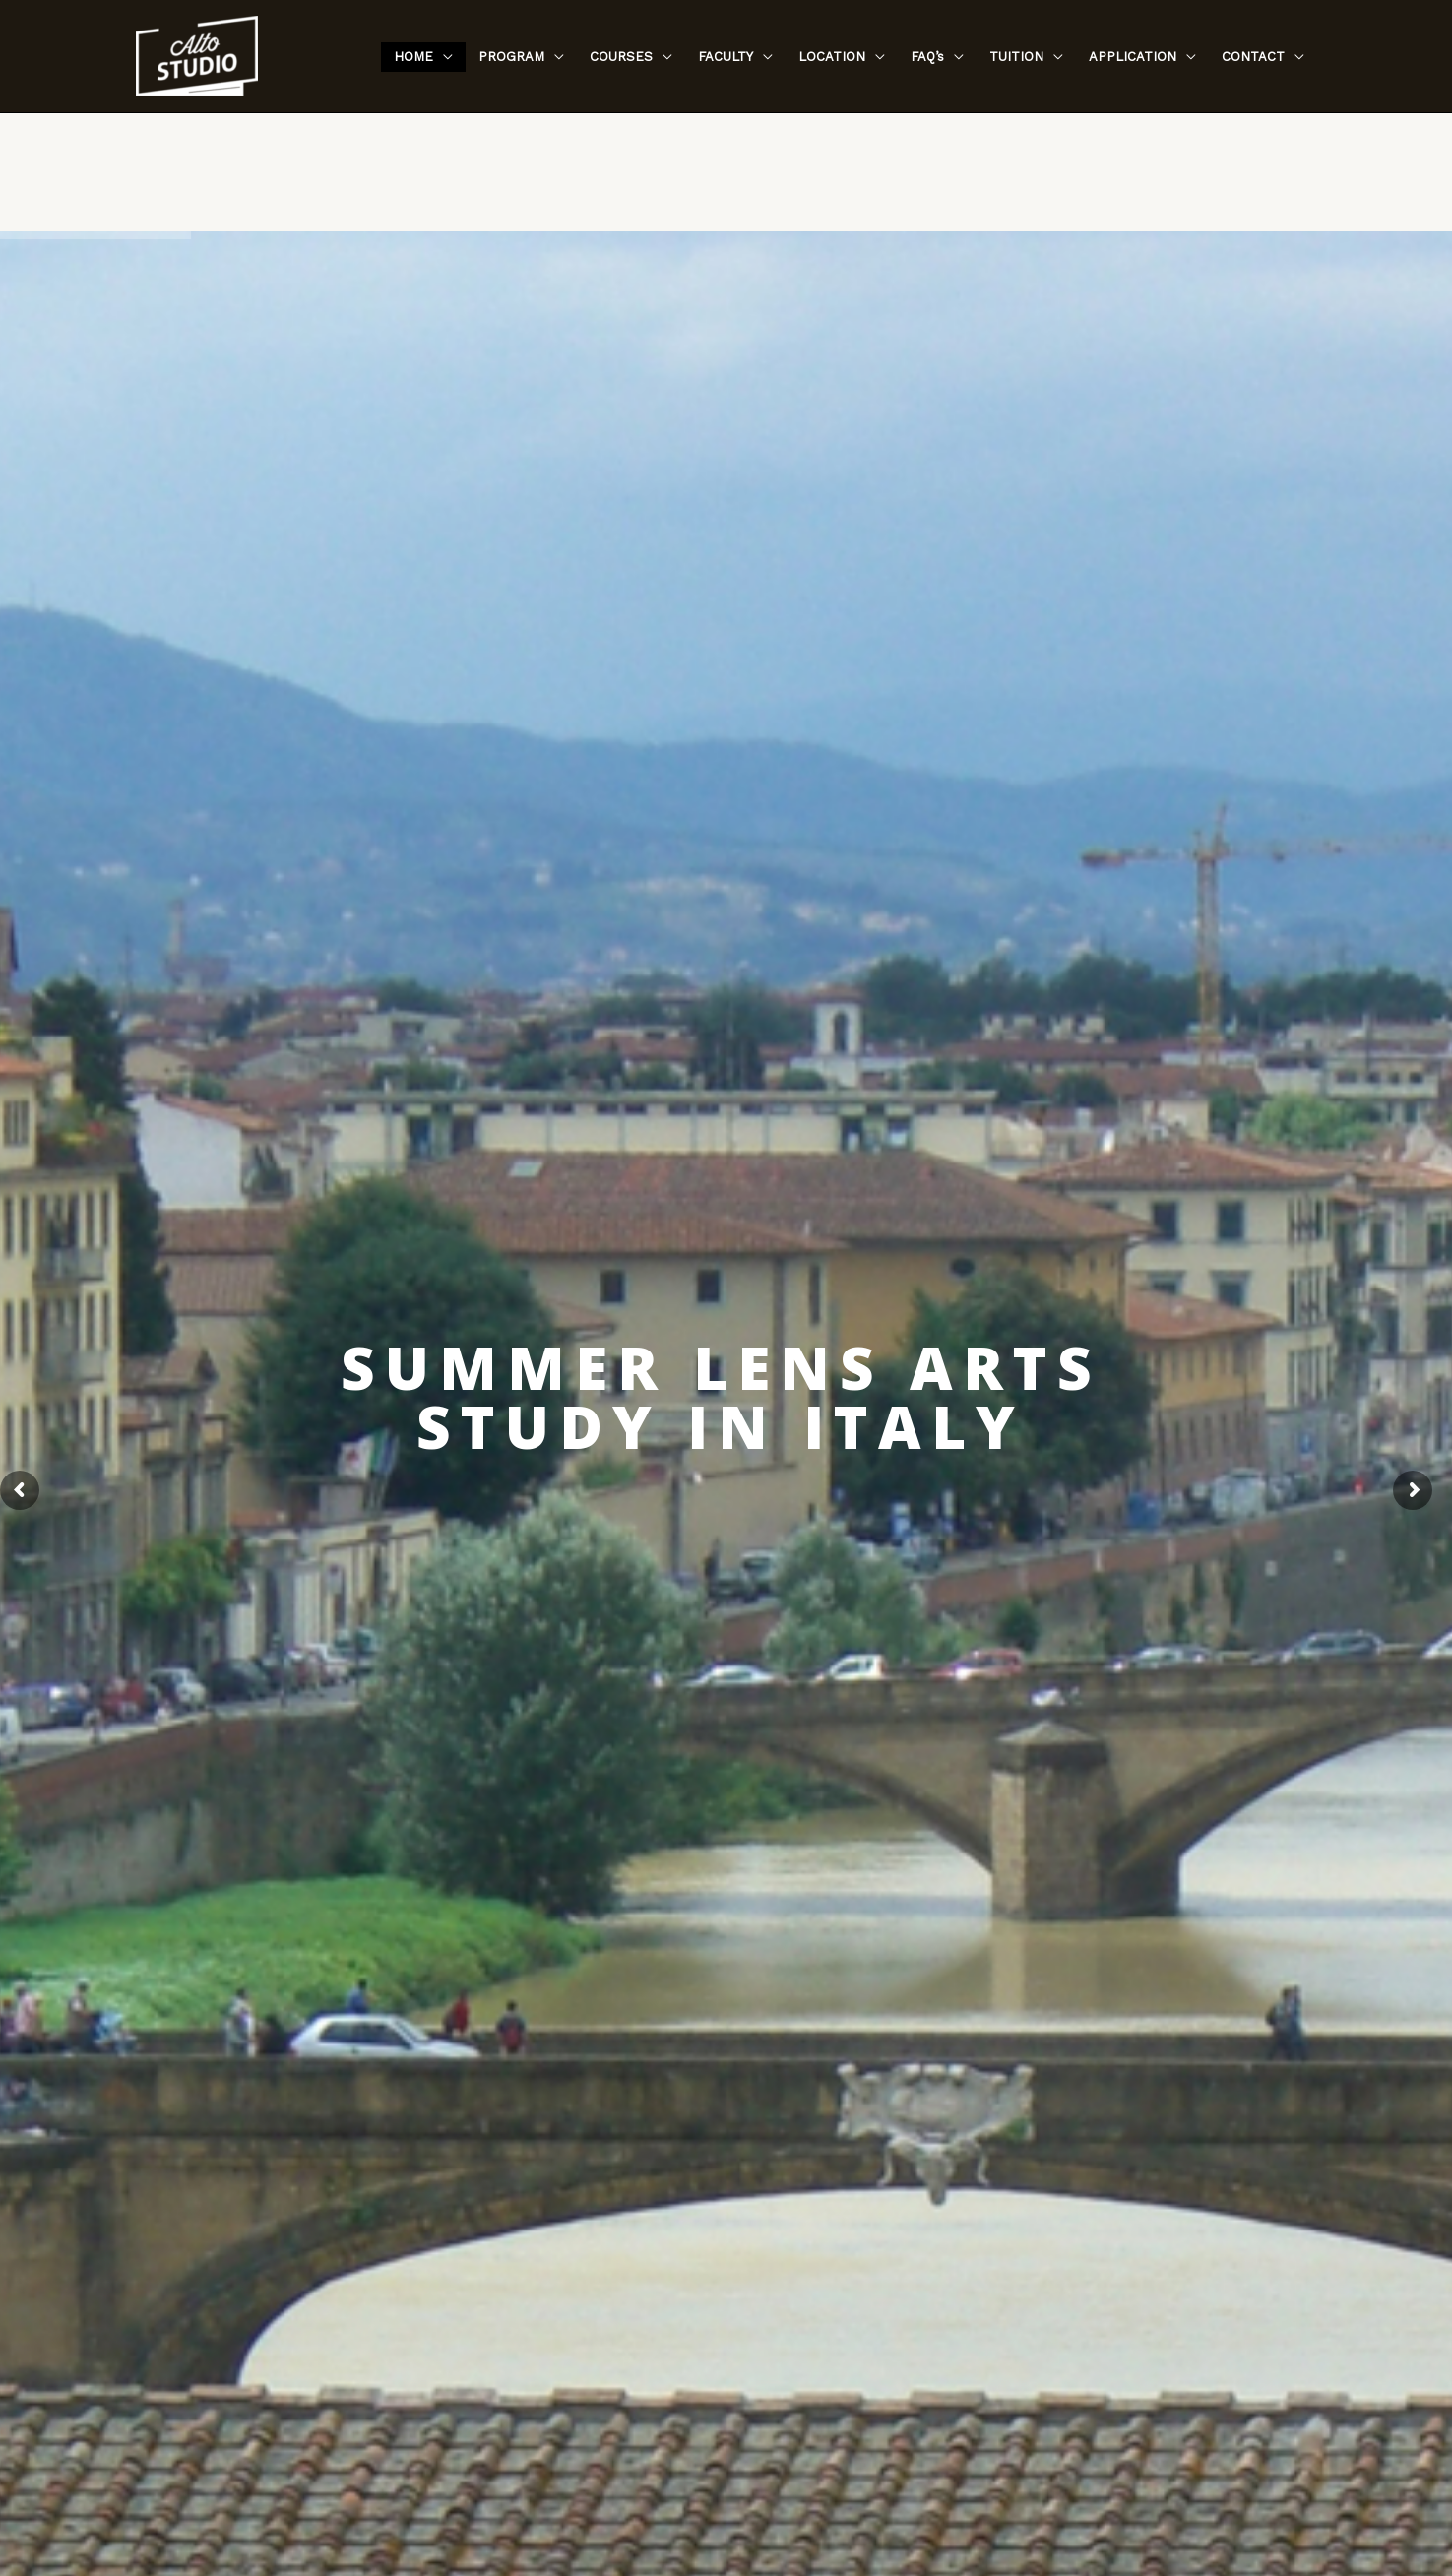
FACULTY (725, 56)
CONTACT (1253, 56)
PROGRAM (511, 56)
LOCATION (831, 56)
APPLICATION (1132, 56)
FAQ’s (927, 56)
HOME (413, 56)
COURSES (621, 56)
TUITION (1016, 56)
